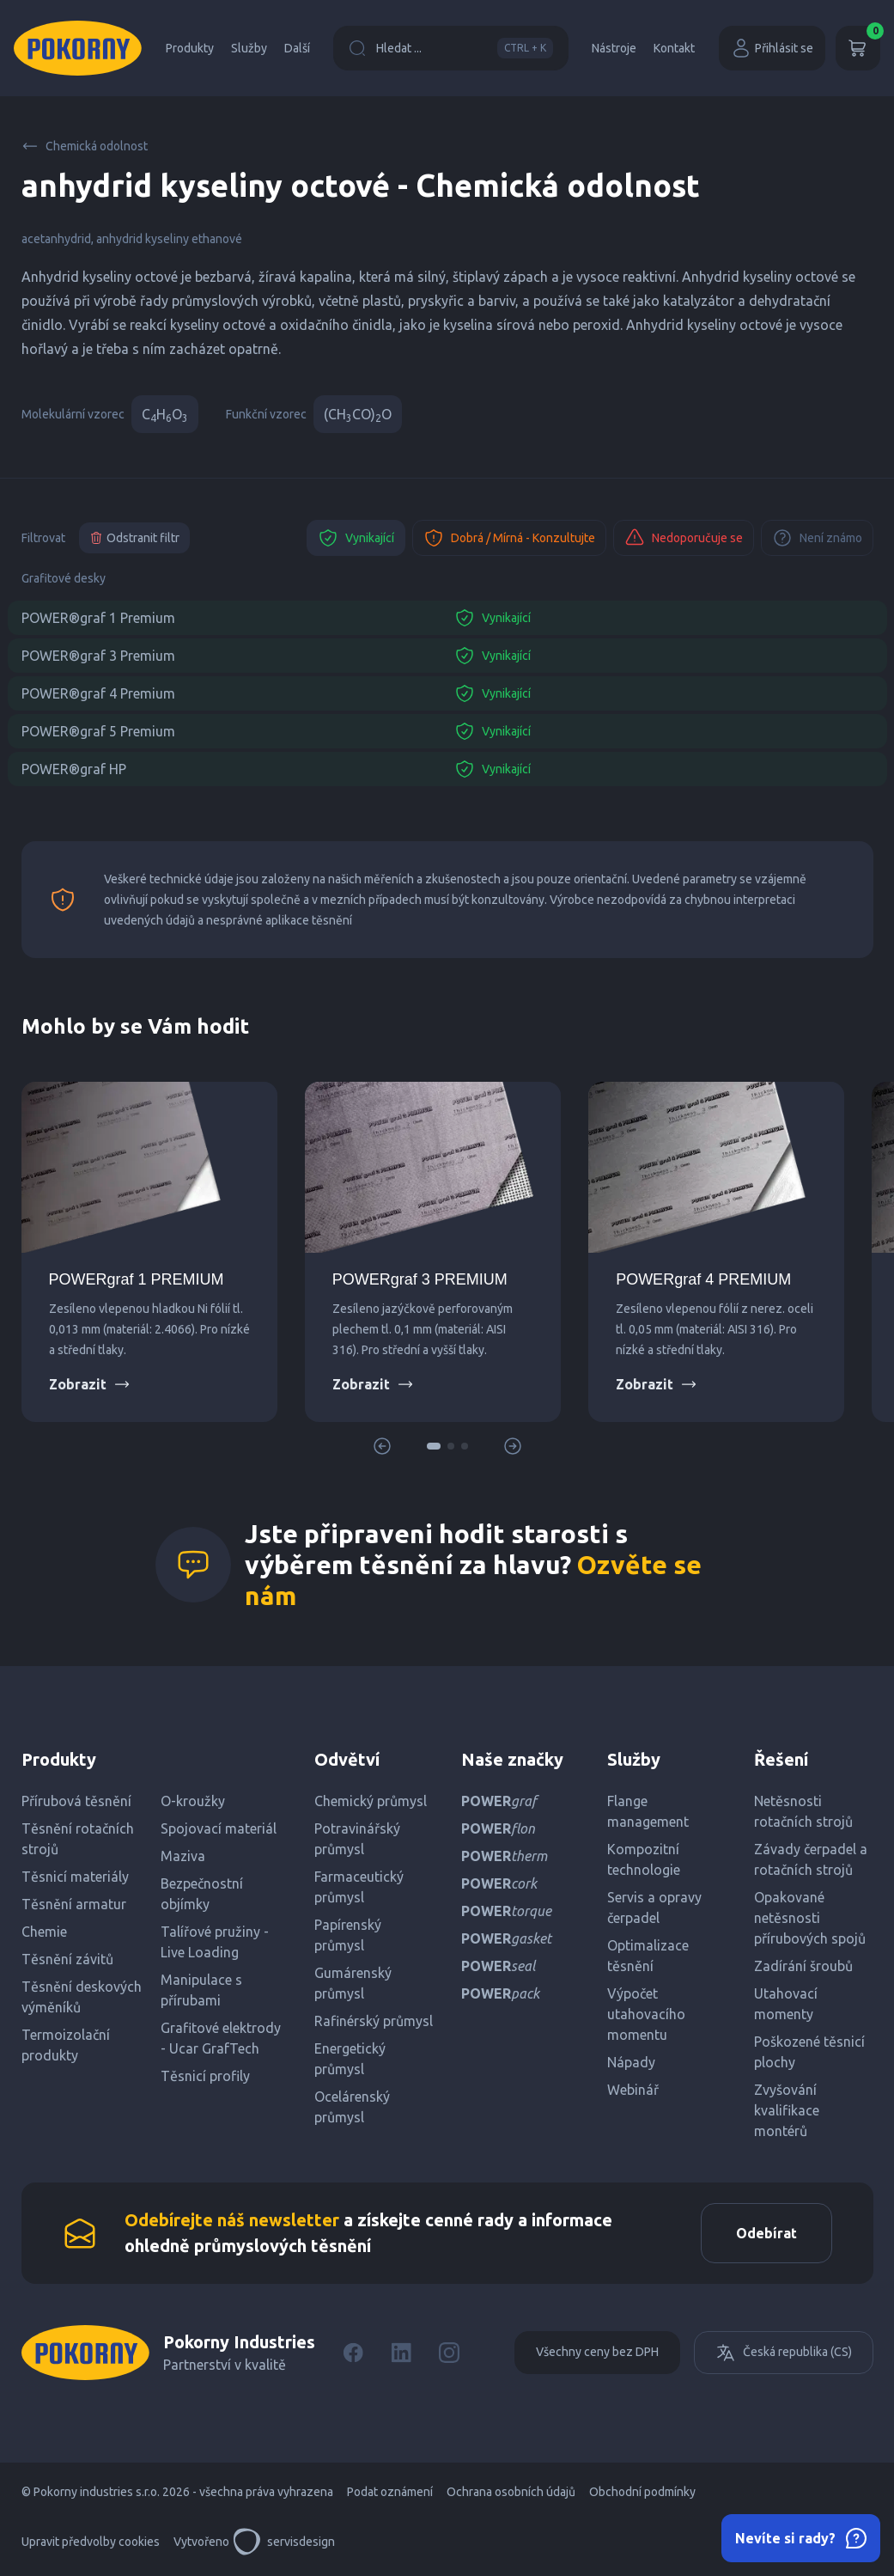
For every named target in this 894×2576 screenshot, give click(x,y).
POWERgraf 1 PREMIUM (136, 1279)
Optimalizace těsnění (648, 1956)
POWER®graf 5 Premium (98, 731)
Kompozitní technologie (643, 1859)
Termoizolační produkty (65, 2045)
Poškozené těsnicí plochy (809, 2052)
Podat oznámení (390, 2492)
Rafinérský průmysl (373, 2021)
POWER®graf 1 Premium (98, 618)
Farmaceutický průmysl (359, 1887)
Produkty (190, 48)
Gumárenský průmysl (353, 1983)
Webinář (633, 2089)
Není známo (817, 538)
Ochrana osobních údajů (511, 2492)
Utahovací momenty (786, 2004)
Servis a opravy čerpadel (654, 1907)
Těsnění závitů (67, 1959)
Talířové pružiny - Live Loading (215, 1942)
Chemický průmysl (370, 1801)
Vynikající (356, 538)
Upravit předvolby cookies (90, 2542)
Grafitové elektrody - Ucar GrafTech (221, 2038)
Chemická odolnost (84, 146)
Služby (249, 48)
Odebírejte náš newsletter (232, 2220)
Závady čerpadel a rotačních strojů (810, 1859)
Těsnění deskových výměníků (81, 1997)
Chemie (44, 1931)
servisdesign (284, 2541)
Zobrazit (90, 1384)
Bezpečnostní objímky (202, 1894)
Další (297, 48)
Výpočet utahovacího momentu (646, 2014)
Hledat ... (451, 48)
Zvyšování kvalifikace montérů (786, 2110)
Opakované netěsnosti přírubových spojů (810, 1917)
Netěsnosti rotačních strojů (803, 1811)
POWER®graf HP (73, 769)
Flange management (648, 1811)
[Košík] (858, 48)
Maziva (183, 1856)
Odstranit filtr (134, 538)
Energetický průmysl (350, 2059)
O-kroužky (193, 1801)
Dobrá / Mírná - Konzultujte (509, 538)
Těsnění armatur (73, 1904)
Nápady (631, 2062)
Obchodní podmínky (642, 2492)
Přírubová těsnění (76, 1801)
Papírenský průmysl (347, 1935)
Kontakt (674, 48)
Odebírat (766, 2233)
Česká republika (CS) (783, 2352)
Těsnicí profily (205, 2076)
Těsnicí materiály (75, 1876)
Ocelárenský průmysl (352, 2107)
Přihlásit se (772, 48)
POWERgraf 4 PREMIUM (703, 1279)
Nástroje (614, 48)
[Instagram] (449, 2352)
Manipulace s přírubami (201, 1990)
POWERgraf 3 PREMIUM (420, 1279)
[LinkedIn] (401, 2352)
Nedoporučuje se (683, 538)
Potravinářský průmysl (357, 1839)
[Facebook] (353, 2352)
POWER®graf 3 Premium (98, 655)
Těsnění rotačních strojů (77, 1839)
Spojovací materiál (219, 1828)
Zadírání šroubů (803, 1966)
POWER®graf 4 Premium (98, 693)
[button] (434, 1446)
